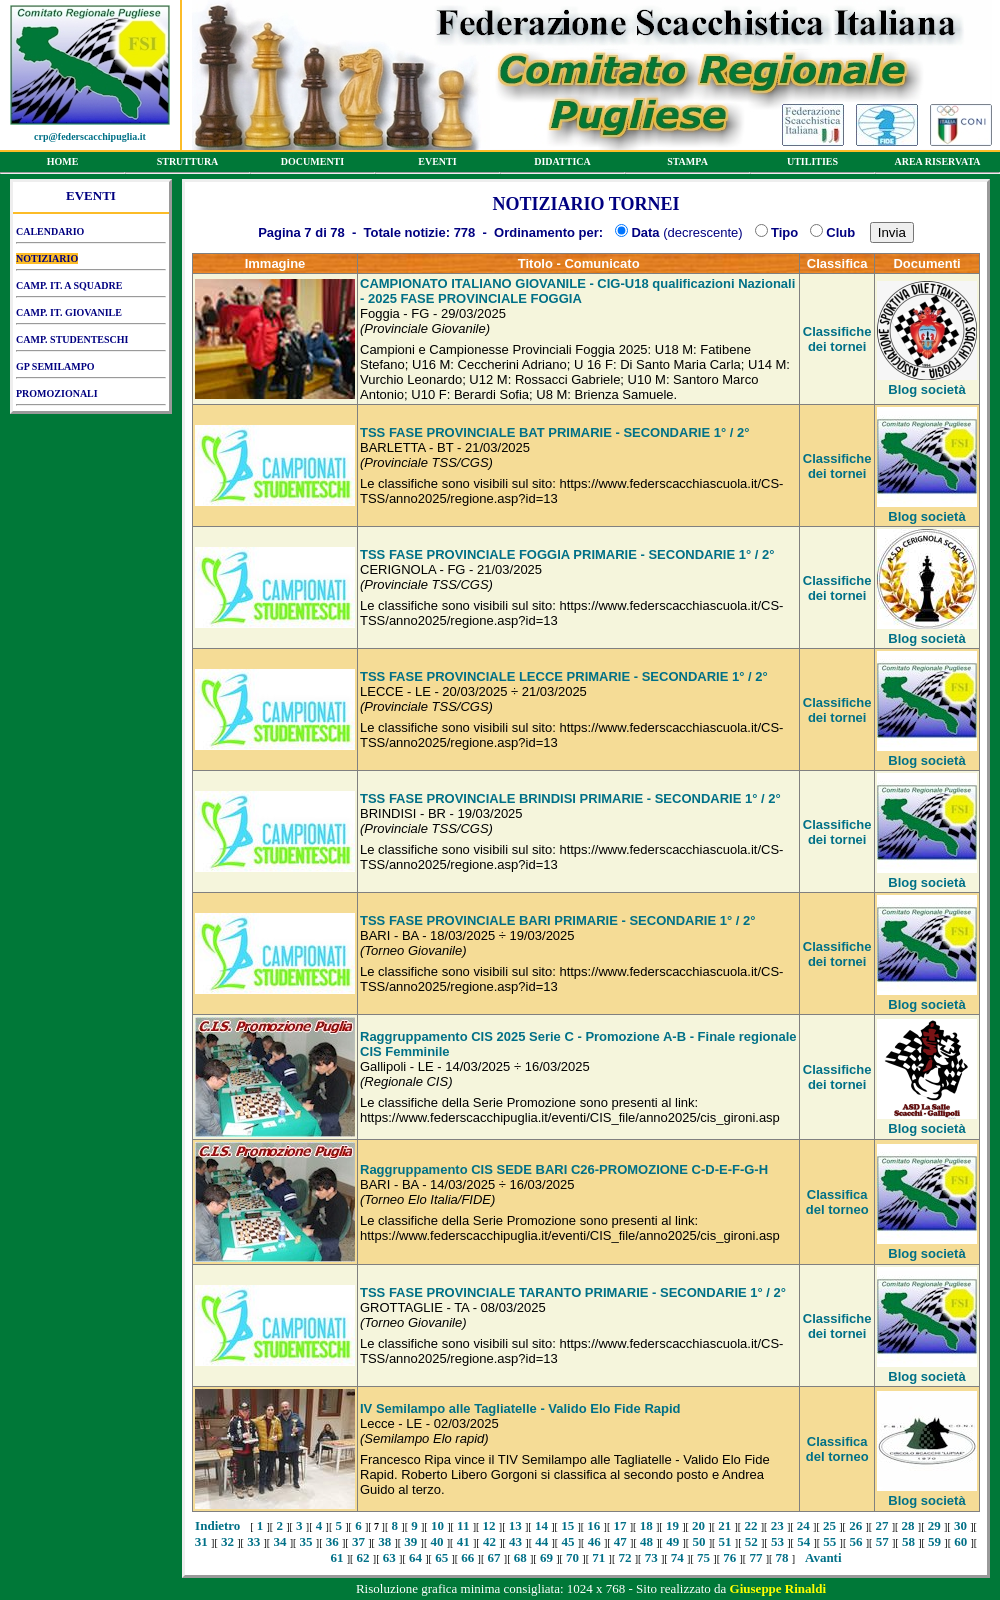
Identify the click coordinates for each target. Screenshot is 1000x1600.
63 (389, 1557)
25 (829, 1525)
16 (593, 1525)
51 (725, 1541)
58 (908, 1541)
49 (672, 1541)
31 (201, 1541)
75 (703, 1557)
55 (829, 1541)
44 (541, 1541)
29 (934, 1525)
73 (651, 1557)
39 (410, 1541)
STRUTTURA (187, 165)
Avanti (823, 1557)
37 (358, 1541)
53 (777, 1541)
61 (336, 1557)
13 (515, 1525)
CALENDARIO (91, 235)
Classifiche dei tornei (837, 339)
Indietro (217, 1525)
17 (620, 1525)
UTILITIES (812, 165)
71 (598, 1557)
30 (960, 1525)
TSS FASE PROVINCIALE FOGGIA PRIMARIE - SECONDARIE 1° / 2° (567, 554)
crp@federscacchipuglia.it (90, 136)
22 (750, 1525)
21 (724, 1525)
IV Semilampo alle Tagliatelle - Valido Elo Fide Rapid (520, 1408)
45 (567, 1541)
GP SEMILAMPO (91, 370)
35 (306, 1541)
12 (489, 1525)
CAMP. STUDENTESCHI (91, 343)
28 (908, 1525)
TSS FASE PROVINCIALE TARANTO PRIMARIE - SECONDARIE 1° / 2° (573, 1292)
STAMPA (687, 165)
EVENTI (437, 165)
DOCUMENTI (312, 165)
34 (279, 1541)
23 (777, 1525)
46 (594, 1541)
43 (515, 1541)
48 (646, 1541)
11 (463, 1525)
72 (624, 1557)
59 (934, 1541)
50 (698, 1541)
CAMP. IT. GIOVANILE (91, 316)
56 (856, 1541)
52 (751, 1541)
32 (227, 1541)
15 (567, 1525)
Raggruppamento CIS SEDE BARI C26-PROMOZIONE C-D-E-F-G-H (564, 1169)
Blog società (926, 389)
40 (437, 1541)
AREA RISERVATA (937, 165)
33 (253, 1541)
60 (960, 1541)
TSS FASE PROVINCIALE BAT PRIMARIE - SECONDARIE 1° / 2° (554, 432)
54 (803, 1541)
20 (698, 1525)
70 (572, 1557)
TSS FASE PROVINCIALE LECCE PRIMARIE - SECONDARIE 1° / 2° (564, 676)
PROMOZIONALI (91, 397)
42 (489, 1541)
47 (620, 1541)
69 (546, 1557)
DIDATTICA (562, 165)
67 (494, 1557)
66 (467, 1557)
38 (384, 1541)
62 (363, 1557)
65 (441, 1557)
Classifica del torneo (837, 1202)
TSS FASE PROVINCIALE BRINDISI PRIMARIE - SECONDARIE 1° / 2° (570, 798)
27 (881, 1525)
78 (782, 1557)
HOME (62, 165)
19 (672, 1525)
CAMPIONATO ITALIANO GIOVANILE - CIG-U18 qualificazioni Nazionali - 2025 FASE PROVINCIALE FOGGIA (577, 291)
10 (437, 1525)
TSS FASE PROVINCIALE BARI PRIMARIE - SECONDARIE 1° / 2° (557, 920)
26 (855, 1525)
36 (332, 1541)
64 (415, 1557)
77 (755, 1557)
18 (646, 1525)
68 (520, 1557)
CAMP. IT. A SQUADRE (91, 289)
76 (729, 1557)
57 (882, 1541)
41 (463, 1541)
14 (541, 1525)
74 (677, 1557)
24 (803, 1525)
